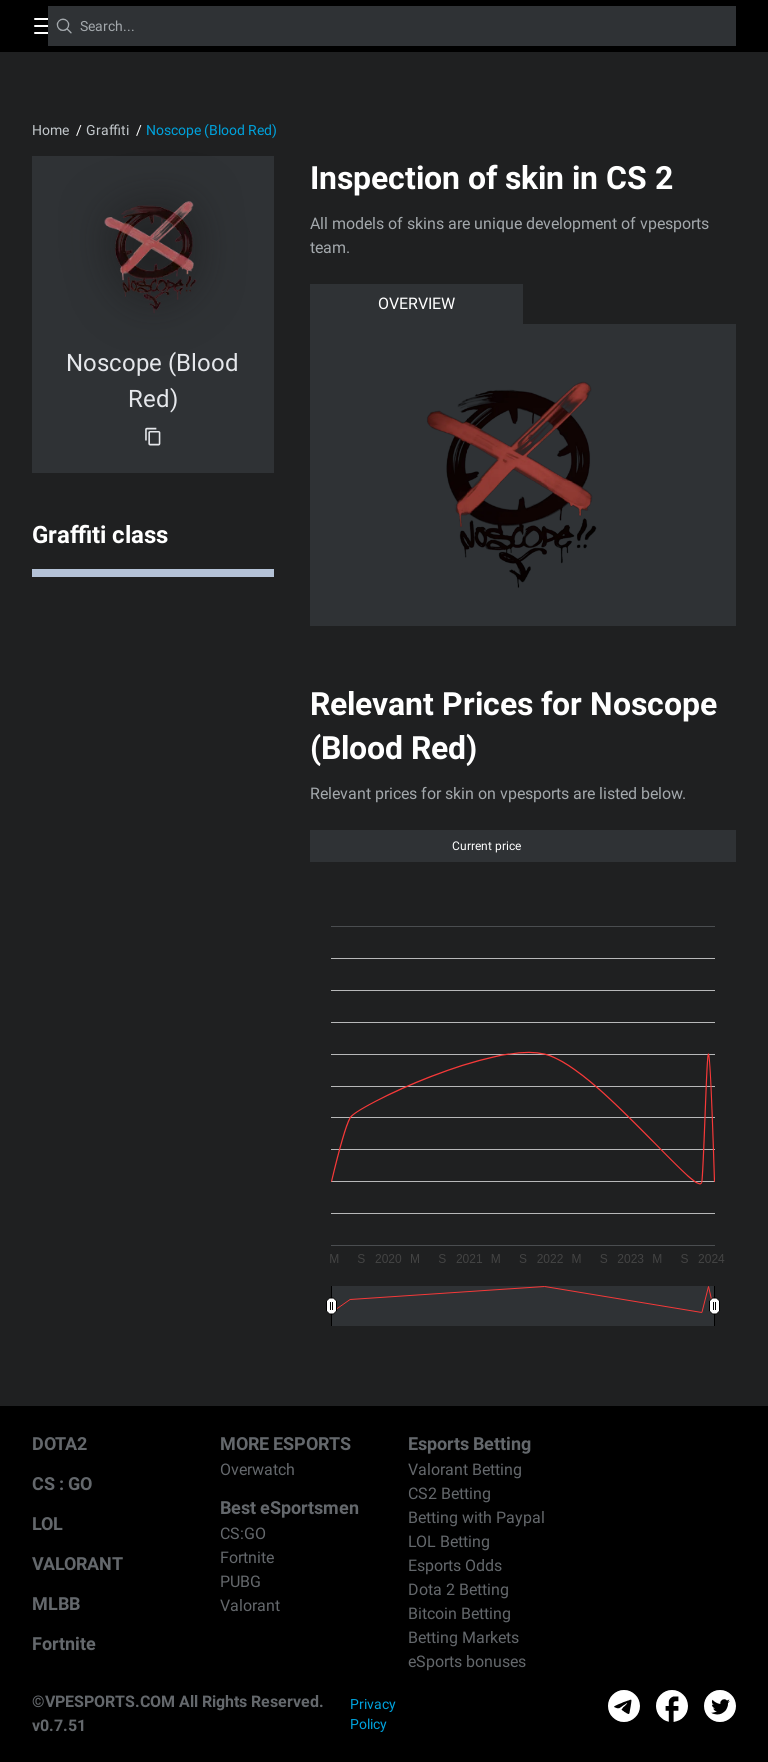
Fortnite (64, 1643)
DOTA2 (59, 1443)
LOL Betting (449, 1541)
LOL (47, 1523)
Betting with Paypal (476, 1517)
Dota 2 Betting (458, 1589)
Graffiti (107, 130)
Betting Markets (463, 1637)
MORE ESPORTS (285, 1443)
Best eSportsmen (289, 1507)
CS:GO (243, 1533)
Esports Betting (469, 1443)
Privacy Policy (373, 1714)
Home (50, 130)
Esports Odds (455, 1565)
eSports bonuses (467, 1661)
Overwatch (257, 1469)
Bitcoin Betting (459, 1613)
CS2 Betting (449, 1493)
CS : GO (62, 1483)
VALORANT (77, 1563)
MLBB (56, 1603)
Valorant (250, 1605)
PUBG (240, 1581)
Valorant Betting (465, 1469)
